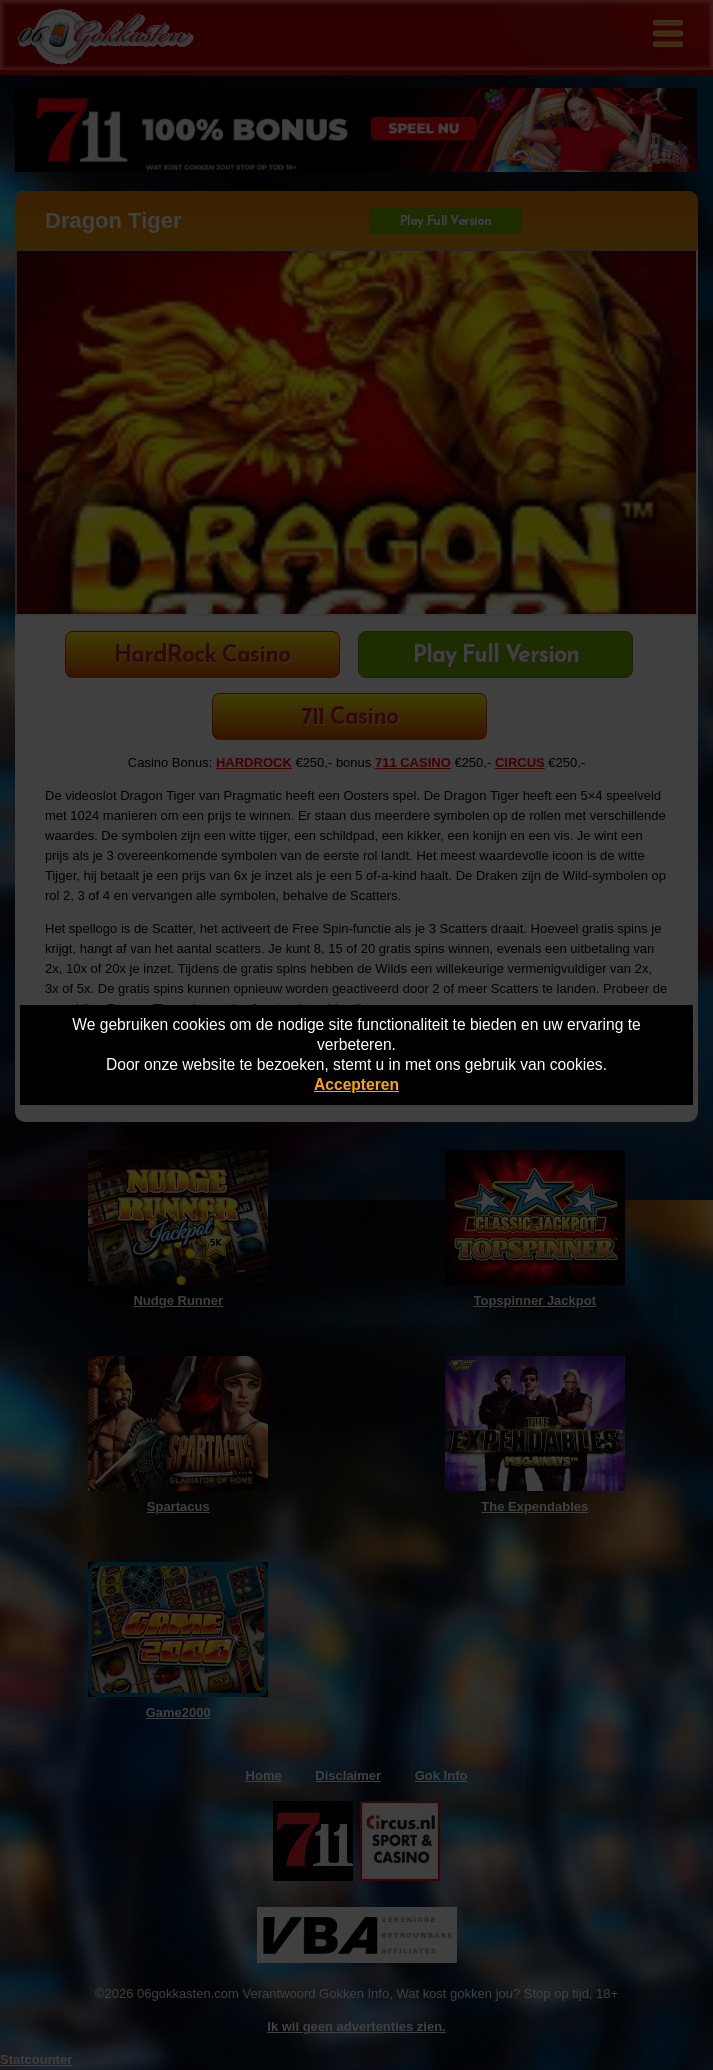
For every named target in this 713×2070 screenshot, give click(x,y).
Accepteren (356, 1084)
